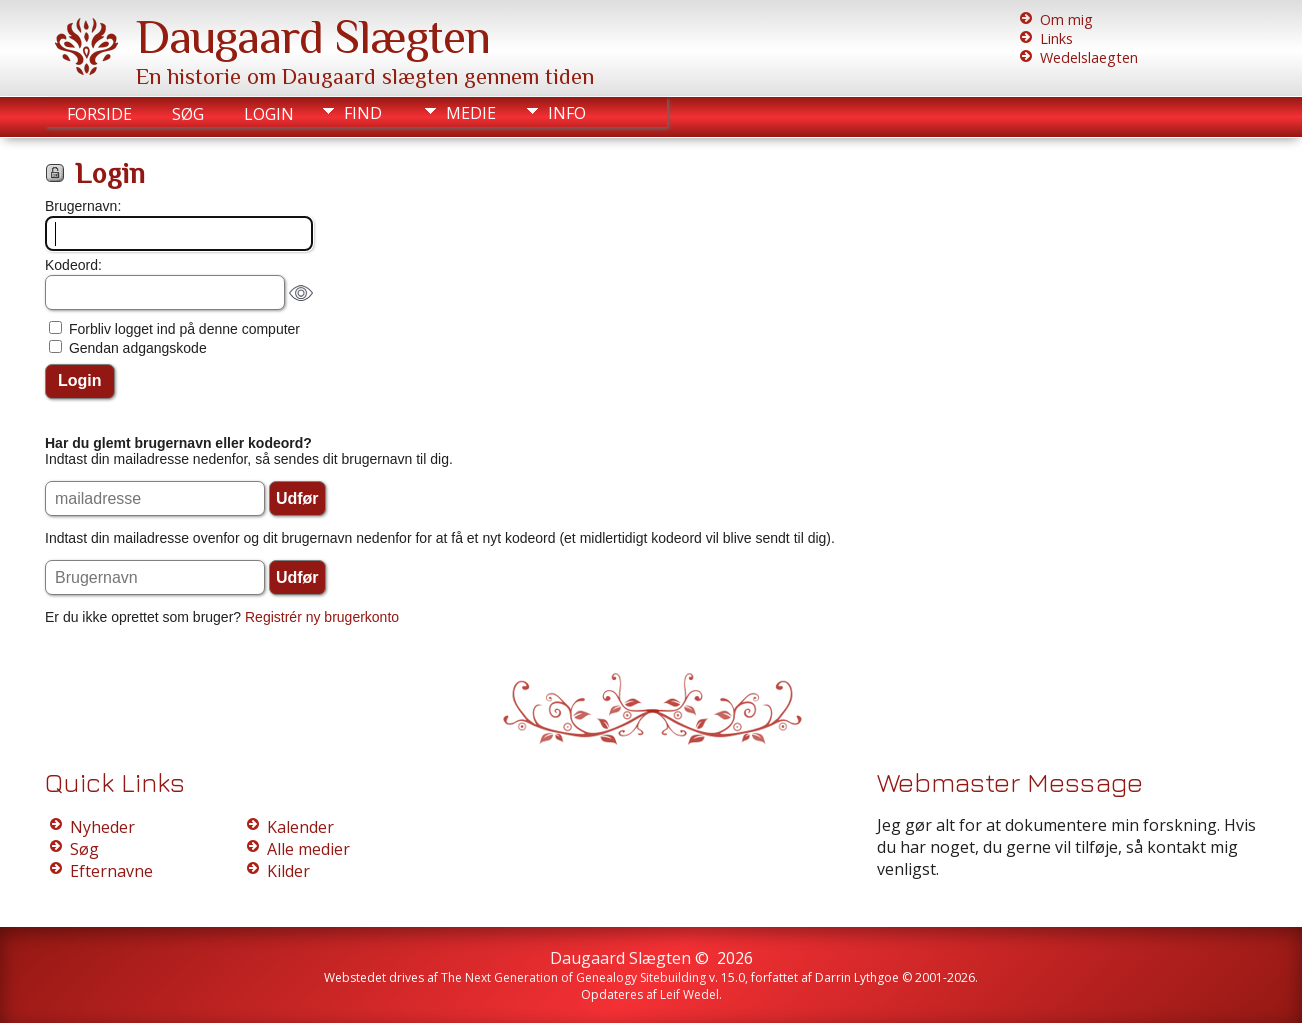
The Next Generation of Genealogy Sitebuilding (573, 977)
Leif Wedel (689, 994)
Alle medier (308, 849)
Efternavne (111, 871)
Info (567, 113)
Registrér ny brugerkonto (322, 617)
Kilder (288, 871)
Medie (471, 113)
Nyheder (102, 827)
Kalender (300, 827)
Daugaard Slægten (313, 37)
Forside (99, 114)
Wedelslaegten (1089, 57)
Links (1056, 38)
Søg (188, 114)
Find (363, 113)
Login (269, 114)
